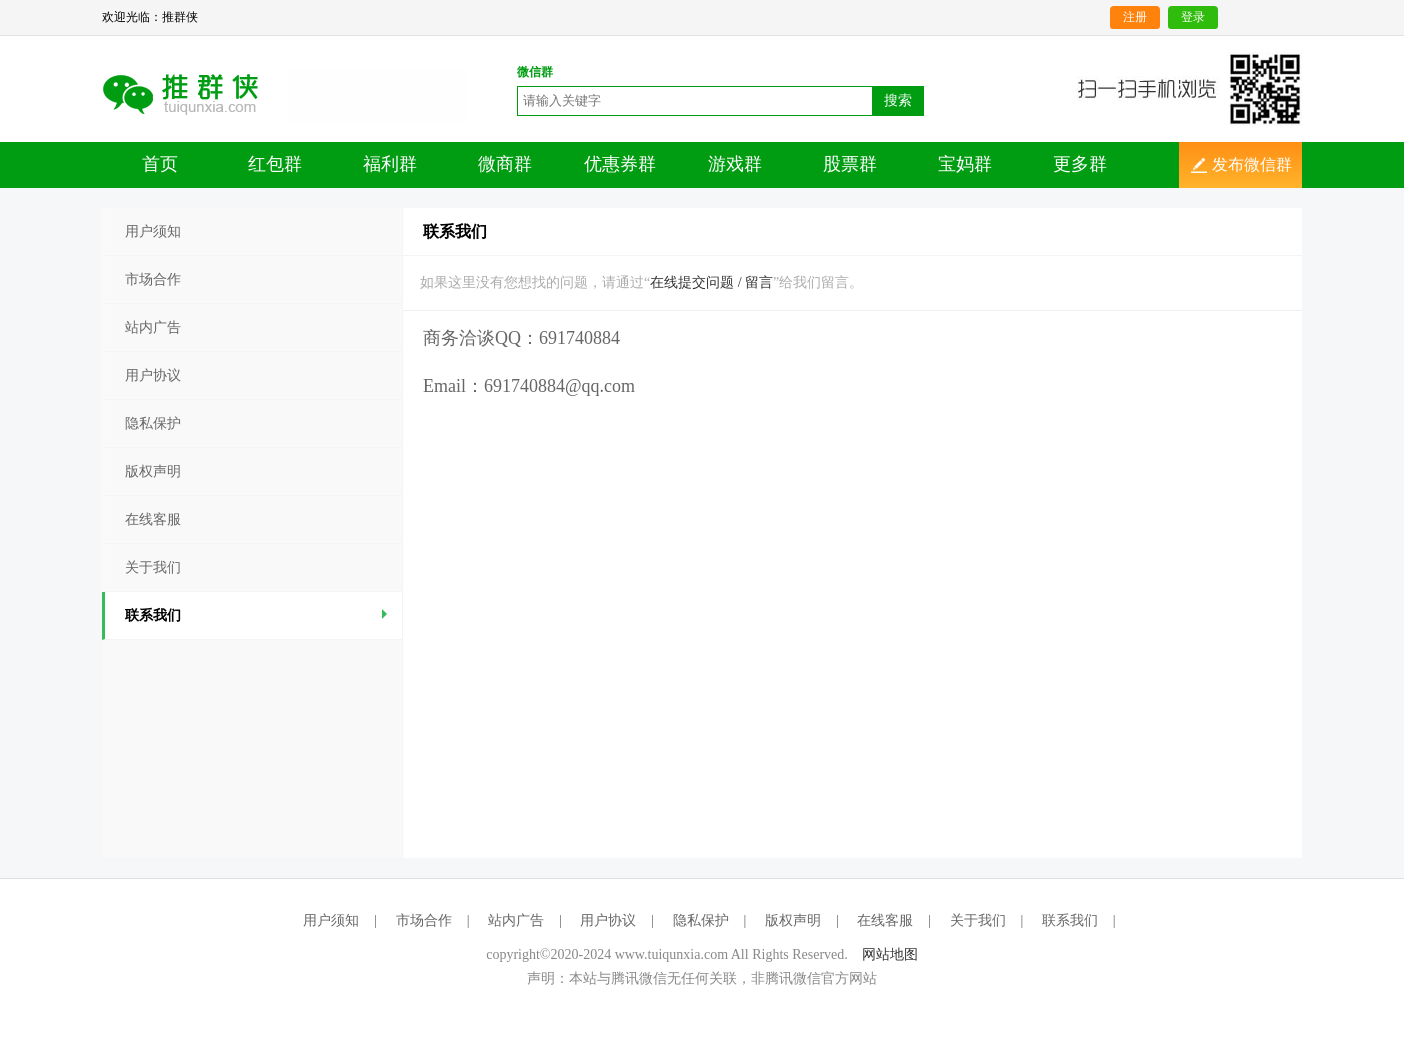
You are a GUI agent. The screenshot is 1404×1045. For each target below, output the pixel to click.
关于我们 (153, 567)
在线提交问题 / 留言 (711, 282)
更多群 (1080, 164)
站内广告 (153, 327)
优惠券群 (620, 164)
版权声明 (153, 471)
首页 (160, 164)
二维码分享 (194, 93)
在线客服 (153, 519)
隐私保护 (153, 423)
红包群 (275, 164)
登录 (1193, 17)
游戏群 (735, 164)
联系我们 (258, 615)
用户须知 (153, 231)
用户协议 (153, 375)
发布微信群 (1252, 164)
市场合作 (153, 279)
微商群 (505, 164)
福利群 (390, 164)
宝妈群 (965, 164)
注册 (1135, 17)
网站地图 (890, 954)
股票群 (850, 164)
